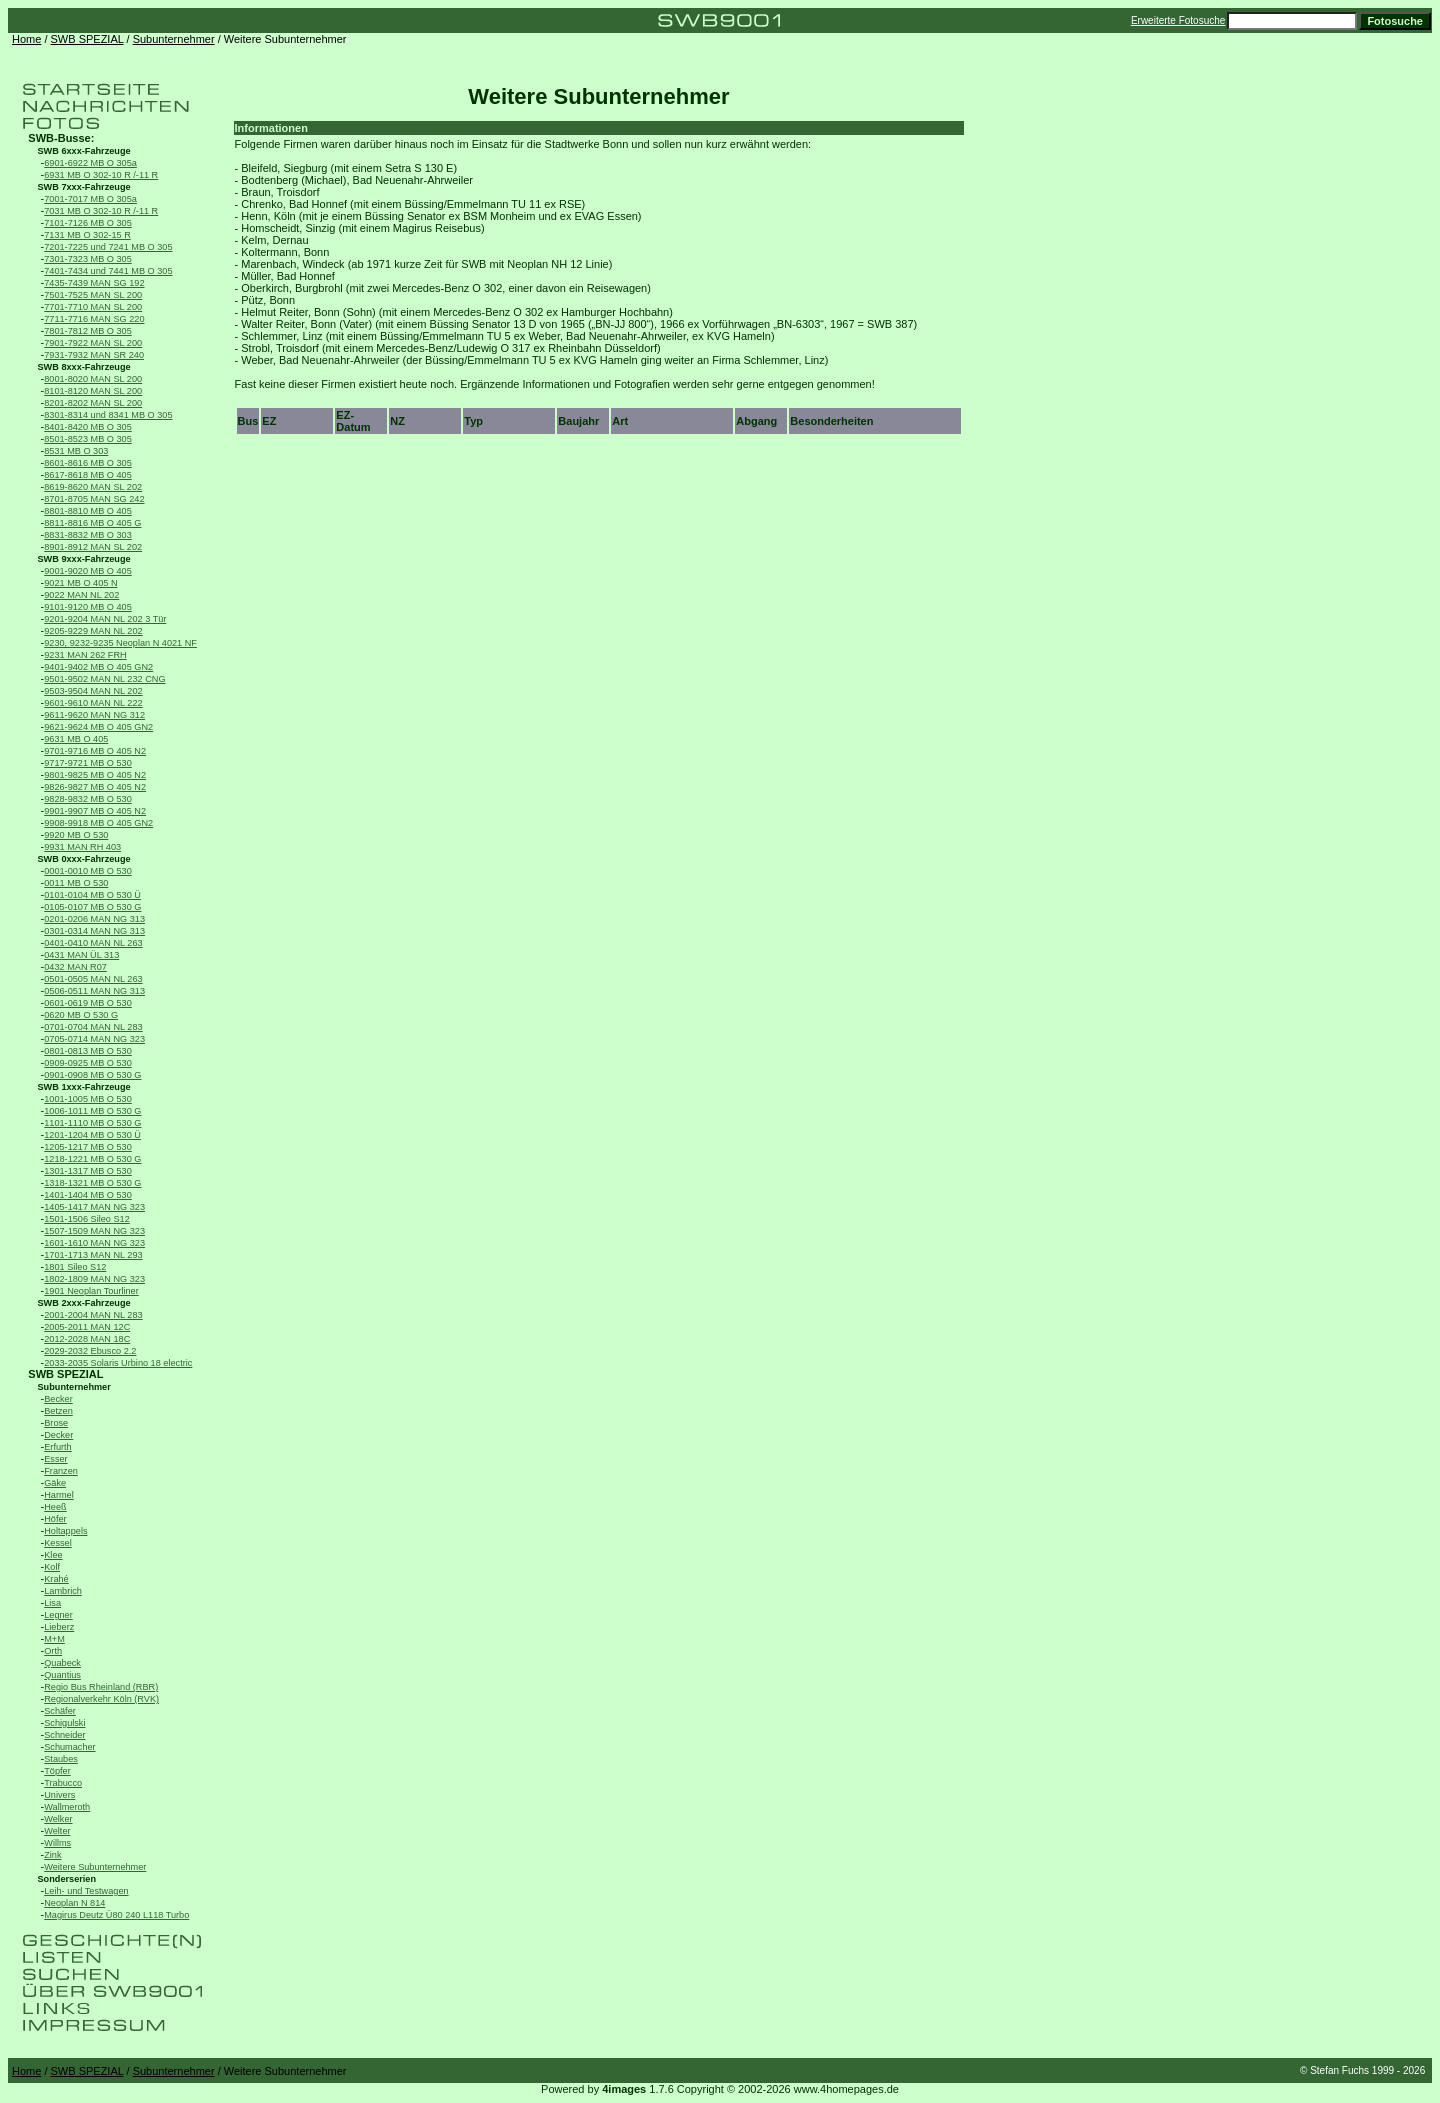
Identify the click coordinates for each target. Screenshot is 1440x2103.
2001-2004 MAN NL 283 (93, 1315)
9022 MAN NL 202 (81, 595)
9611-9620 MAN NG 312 (94, 715)
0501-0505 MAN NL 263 (93, 979)
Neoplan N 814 (74, 1903)
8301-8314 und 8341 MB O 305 (108, 415)
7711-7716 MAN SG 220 (94, 319)
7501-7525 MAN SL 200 (93, 295)
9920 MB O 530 (76, 835)
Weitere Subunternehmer (95, 1867)
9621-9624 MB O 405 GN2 (98, 727)
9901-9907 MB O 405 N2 (95, 811)
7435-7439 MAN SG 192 (94, 283)
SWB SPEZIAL (87, 39)
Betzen (58, 1411)
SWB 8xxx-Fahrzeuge (84, 367)
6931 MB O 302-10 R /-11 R (101, 175)
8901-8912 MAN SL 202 (93, 547)
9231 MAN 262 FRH (85, 655)
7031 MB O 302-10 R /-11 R (101, 211)
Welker (58, 1819)
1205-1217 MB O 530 (88, 1147)
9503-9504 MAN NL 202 (93, 691)
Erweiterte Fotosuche (1178, 20)
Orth (53, 1651)
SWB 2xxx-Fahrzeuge (84, 1303)
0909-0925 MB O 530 (88, 1063)
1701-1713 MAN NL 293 (93, 1255)
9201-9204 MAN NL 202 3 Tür (105, 619)
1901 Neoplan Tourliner (91, 1291)
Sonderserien (67, 1879)
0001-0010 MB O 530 (88, 871)
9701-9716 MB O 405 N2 (95, 751)
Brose (56, 1423)
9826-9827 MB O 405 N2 (95, 787)
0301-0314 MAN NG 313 (94, 931)
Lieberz (59, 1627)
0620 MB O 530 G (81, 1015)
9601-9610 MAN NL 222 (93, 703)
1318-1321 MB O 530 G (92, 1183)
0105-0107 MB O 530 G (92, 907)
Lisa (52, 1603)
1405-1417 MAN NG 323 (94, 1207)
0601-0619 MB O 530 (88, 1003)
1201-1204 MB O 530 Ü (92, 1135)
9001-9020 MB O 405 (88, 571)
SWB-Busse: (61, 138)
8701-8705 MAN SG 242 (94, 499)
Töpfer (57, 1771)
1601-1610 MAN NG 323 (94, 1243)
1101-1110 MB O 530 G (92, 1123)
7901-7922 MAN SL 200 (93, 343)
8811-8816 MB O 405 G (92, 523)
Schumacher (69, 1747)
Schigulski (64, 1723)
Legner (58, 1615)
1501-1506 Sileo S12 (87, 1219)
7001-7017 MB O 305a (90, 199)
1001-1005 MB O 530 (88, 1099)
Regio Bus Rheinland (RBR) (101, 1687)
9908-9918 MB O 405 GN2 (98, 823)
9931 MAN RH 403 (82, 847)
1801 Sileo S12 (75, 1267)
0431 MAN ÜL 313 (81, 955)
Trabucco (63, 1783)
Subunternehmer (174, 39)
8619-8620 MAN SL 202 (93, 487)
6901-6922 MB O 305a (90, 163)
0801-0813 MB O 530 (88, 1051)
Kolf (52, 1567)
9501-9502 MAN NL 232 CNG (104, 679)
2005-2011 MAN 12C (87, 1327)
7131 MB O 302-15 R (87, 235)
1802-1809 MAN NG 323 (94, 1279)
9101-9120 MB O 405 (88, 607)
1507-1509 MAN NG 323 (94, 1231)
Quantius (62, 1675)
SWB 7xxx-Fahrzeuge (84, 187)
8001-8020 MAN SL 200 (93, 379)
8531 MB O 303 (76, 451)
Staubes (61, 1759)
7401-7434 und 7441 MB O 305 (108, 271)
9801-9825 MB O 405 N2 (95, 775)
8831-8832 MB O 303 (88, 535)
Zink (52, 1855)
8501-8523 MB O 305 (88, 439)
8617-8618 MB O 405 (88, 475)
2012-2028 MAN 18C (87, 1339)
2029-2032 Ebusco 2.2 (90, 1351)
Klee (53, 1555)
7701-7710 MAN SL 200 (93, 307)
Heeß (55, 1507)
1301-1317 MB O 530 (88, 1171)
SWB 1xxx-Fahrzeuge (84, 1087)
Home (26, 39)
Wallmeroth (67, 1807)
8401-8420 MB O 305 (88, 427)
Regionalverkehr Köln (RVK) (101, 1699)
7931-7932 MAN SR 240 (94, 355)
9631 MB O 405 (76, 739)
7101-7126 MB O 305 (88, 223)
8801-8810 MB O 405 (88, 511)
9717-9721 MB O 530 (88, 763)
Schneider (64, 1735)
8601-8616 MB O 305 (88, 463)
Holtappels (65, 1531)
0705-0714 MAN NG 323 (94, 1039)
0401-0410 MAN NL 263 (93, 943)
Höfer (55, 1519)
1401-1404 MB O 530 (88, 1195)
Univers (59, 1795)
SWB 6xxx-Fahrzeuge (84, 151)
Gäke (55, 1483)
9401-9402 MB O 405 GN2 (98, 667)
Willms (57, 1843)
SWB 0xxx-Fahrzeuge (84, 859)
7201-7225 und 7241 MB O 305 (108, 247)
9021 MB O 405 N (80, 583)
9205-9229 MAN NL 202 (93, 631)
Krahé (56, 1579)
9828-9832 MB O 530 (88, 799)
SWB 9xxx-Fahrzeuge (84, 559)
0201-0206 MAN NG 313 (94, 919)
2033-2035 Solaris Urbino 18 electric (118, 1363)
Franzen (61, 1471)
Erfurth (57, 1447)
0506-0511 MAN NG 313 (94, 991)
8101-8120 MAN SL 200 (93, 391)
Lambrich (63, 1591)
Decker (58, 1435)
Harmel (59, 1495)
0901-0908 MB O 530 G (92, 1075)
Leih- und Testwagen (86, 1891)
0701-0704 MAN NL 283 (93, 1027)
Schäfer (60, 1711)
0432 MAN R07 (75, 967)
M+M (54, 1639)
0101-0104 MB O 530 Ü (92, 895)
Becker (58, 1399)
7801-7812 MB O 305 (88, 331)
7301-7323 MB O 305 (88, 259)
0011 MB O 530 (76, 883)
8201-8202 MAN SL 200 (93, 403)
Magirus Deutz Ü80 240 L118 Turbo (116, 1915)
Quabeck (62, 1663)
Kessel (57, 1543)
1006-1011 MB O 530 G (92, 1111)
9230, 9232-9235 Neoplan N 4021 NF (120, 643)
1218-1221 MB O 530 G (92, 1159)
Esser (55, 1459)
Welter (57, 1831)
